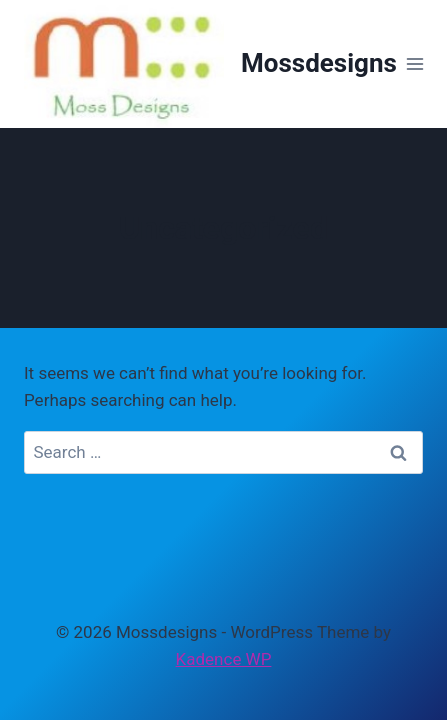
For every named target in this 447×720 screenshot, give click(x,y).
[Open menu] (415, 63)
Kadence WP (224, 659)
